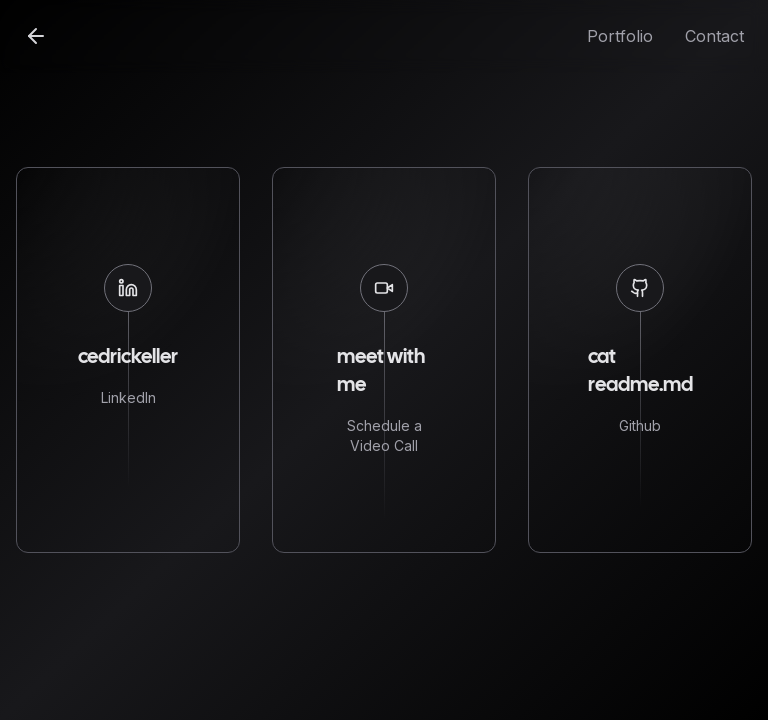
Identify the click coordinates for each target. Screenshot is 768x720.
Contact (714, 36)
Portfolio (620, 36)
